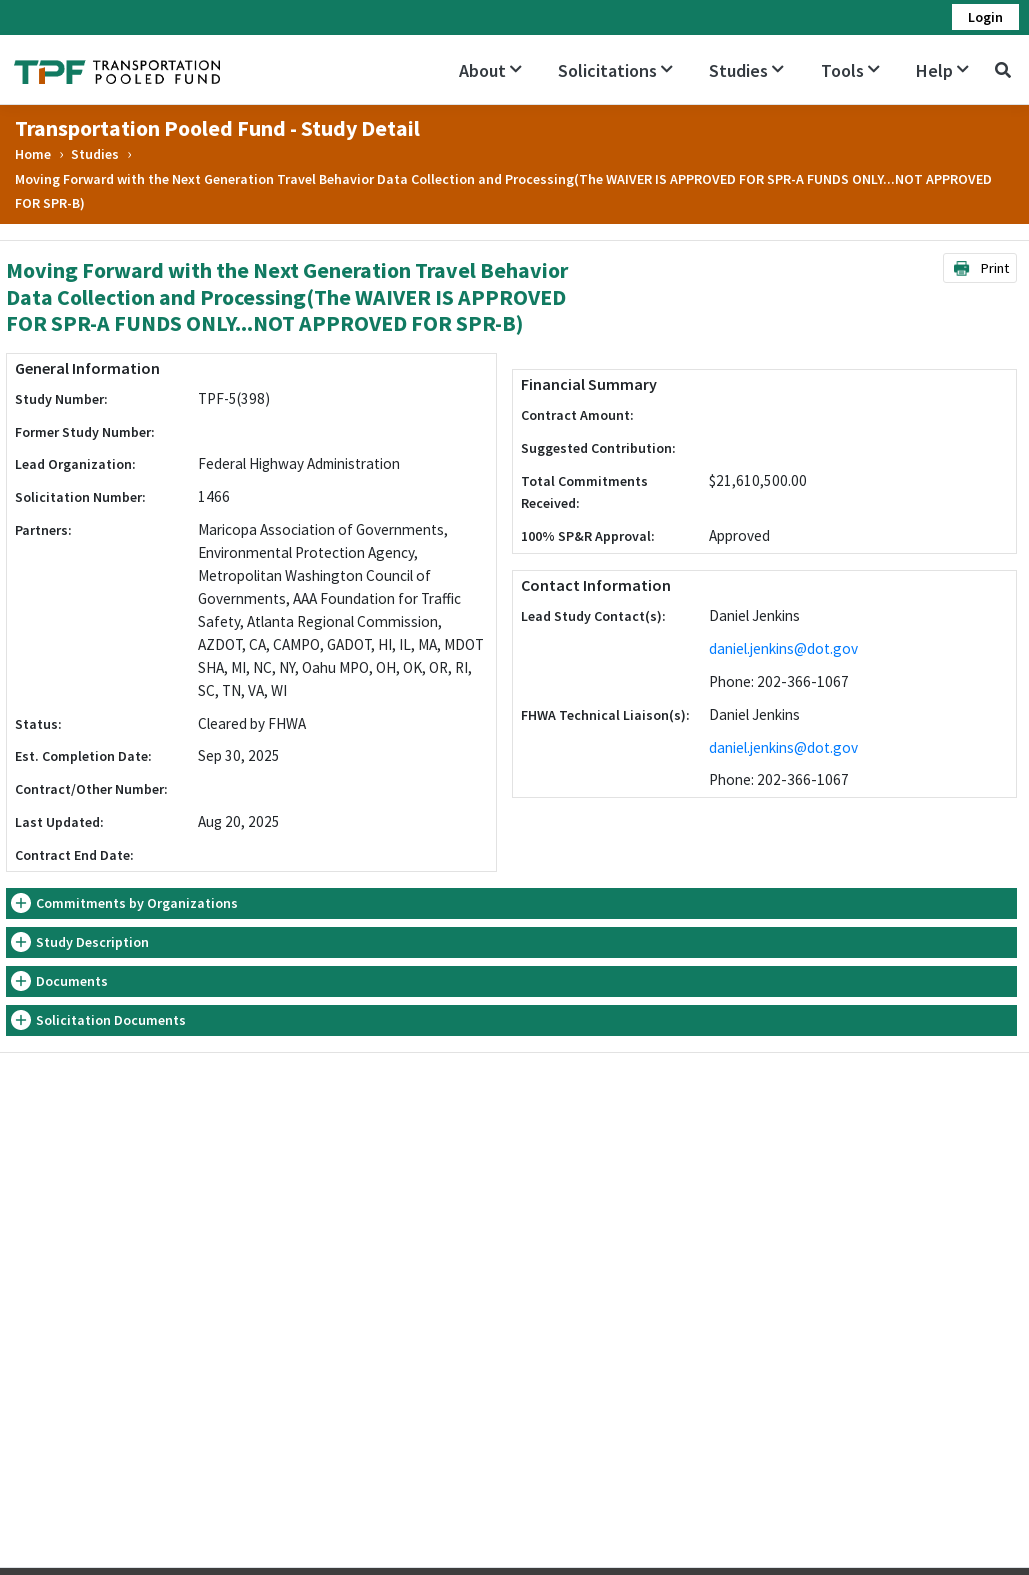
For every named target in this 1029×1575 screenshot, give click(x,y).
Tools (850, 70)
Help (942, 70)
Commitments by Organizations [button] (137, 903)
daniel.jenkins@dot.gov (783, 648)
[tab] (511, 903)
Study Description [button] (92, 942)
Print (980, 268)
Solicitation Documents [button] (111, 1020)
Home (33, 154)
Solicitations (615, 70)
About (490, 70)
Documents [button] (72, 981)
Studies (746, 70)
